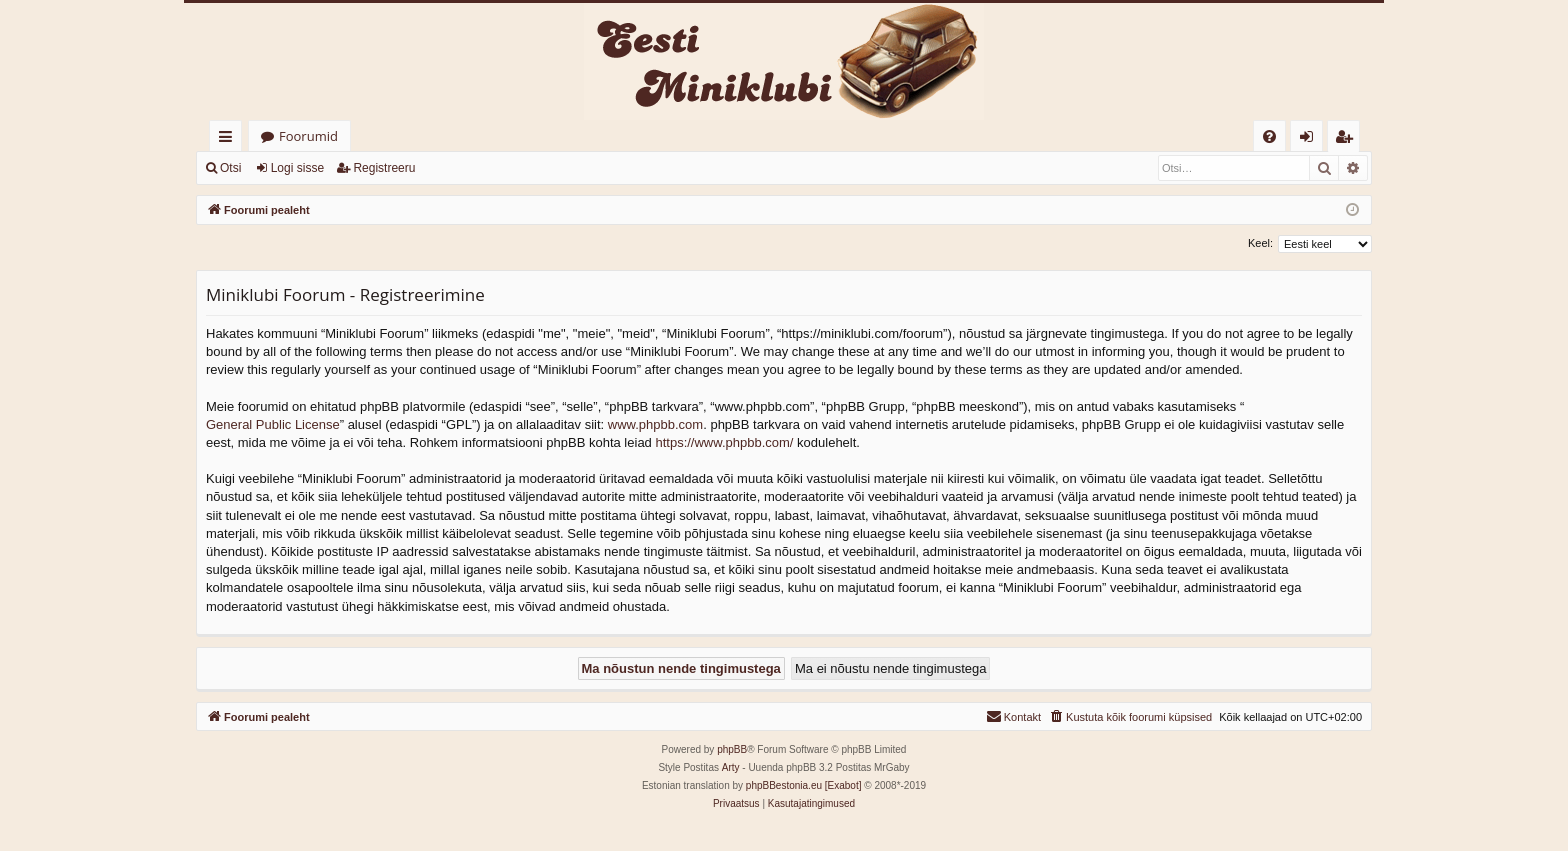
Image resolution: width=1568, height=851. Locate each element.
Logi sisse (297, 168)
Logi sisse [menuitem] (1310, 139)
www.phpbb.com (655, 424)
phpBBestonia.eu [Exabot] (804, 785)
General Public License (273, 424)
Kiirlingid (229, 139)
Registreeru (384, 168)
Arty (731, 767)
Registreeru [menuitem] (1348, 139)
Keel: (1260, 243)
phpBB (732, 749)
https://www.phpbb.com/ (724, 442)
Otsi (230, 168)
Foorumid (308, 136)
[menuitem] (1269, 136)
